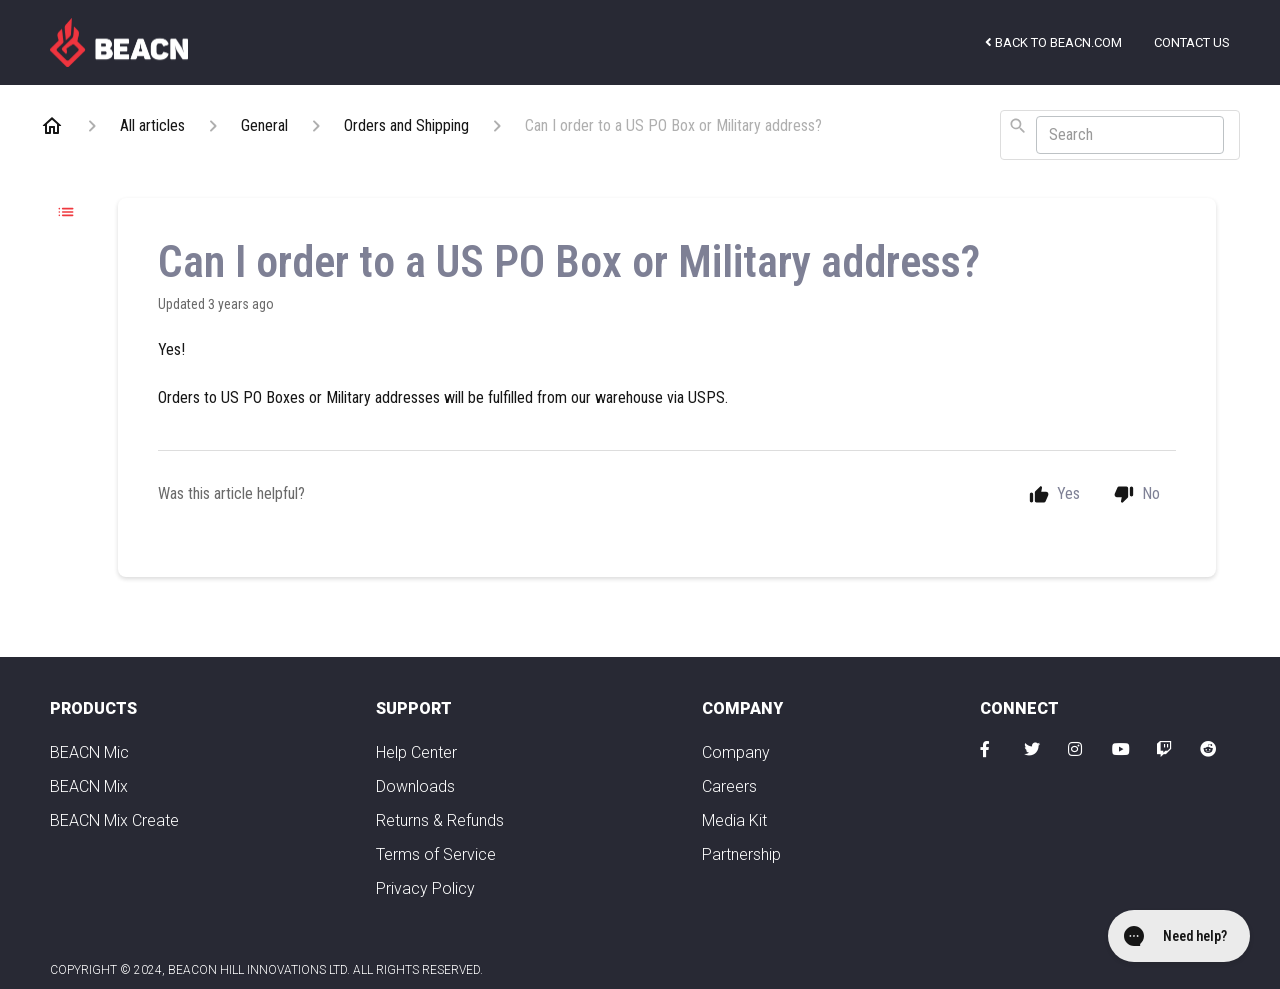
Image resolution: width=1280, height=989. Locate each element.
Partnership (741, 854)
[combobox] (1120, 135)
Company (736, 752)
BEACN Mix (89, 786)
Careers (729, 786)
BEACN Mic (89, 752)
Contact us (1192, 42)
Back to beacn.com (1053, 42)
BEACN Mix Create (114, 820)
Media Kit (734, 820)
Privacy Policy (425, 888)
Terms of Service (436, 854)
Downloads (415, 786)
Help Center (416, 752)
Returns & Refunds (440, 820)
